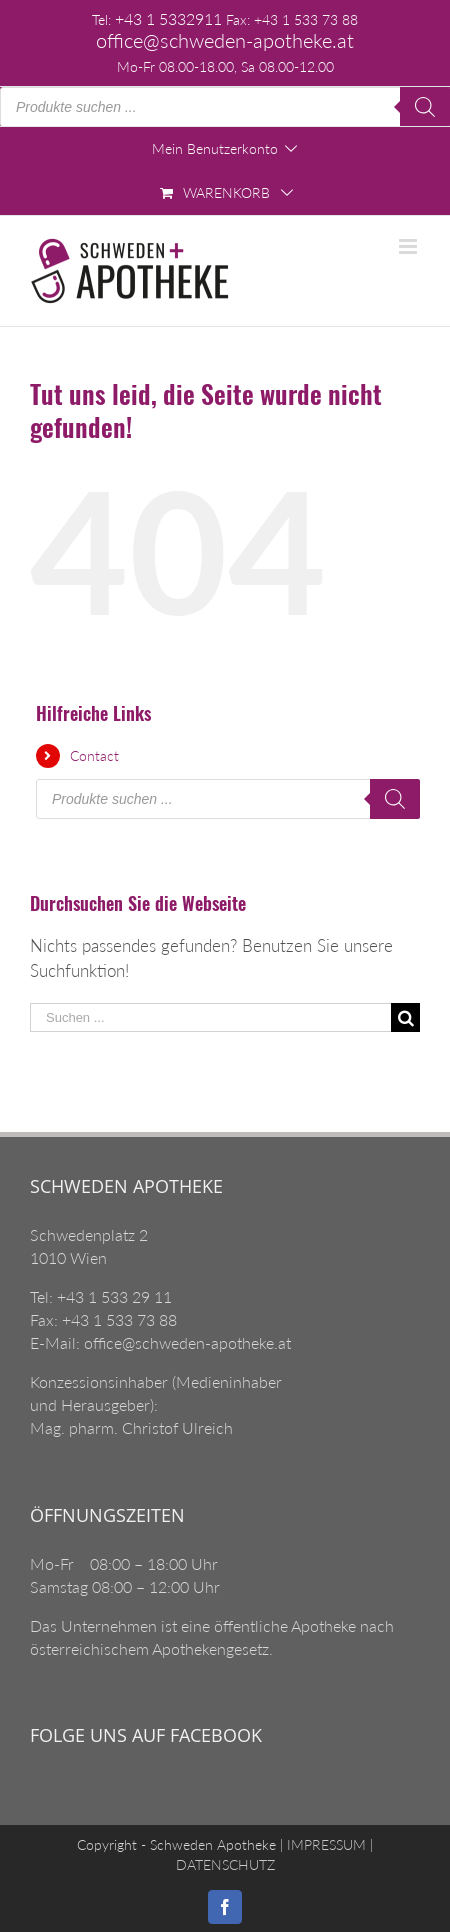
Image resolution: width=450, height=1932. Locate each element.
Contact (94, 755)
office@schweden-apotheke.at (225, 40)
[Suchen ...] (210, 1017)
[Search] (425, 107)
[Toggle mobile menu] (409, 246)
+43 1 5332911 (168, 18)
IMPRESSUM (324, 1844)
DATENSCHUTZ (225, 1864)
